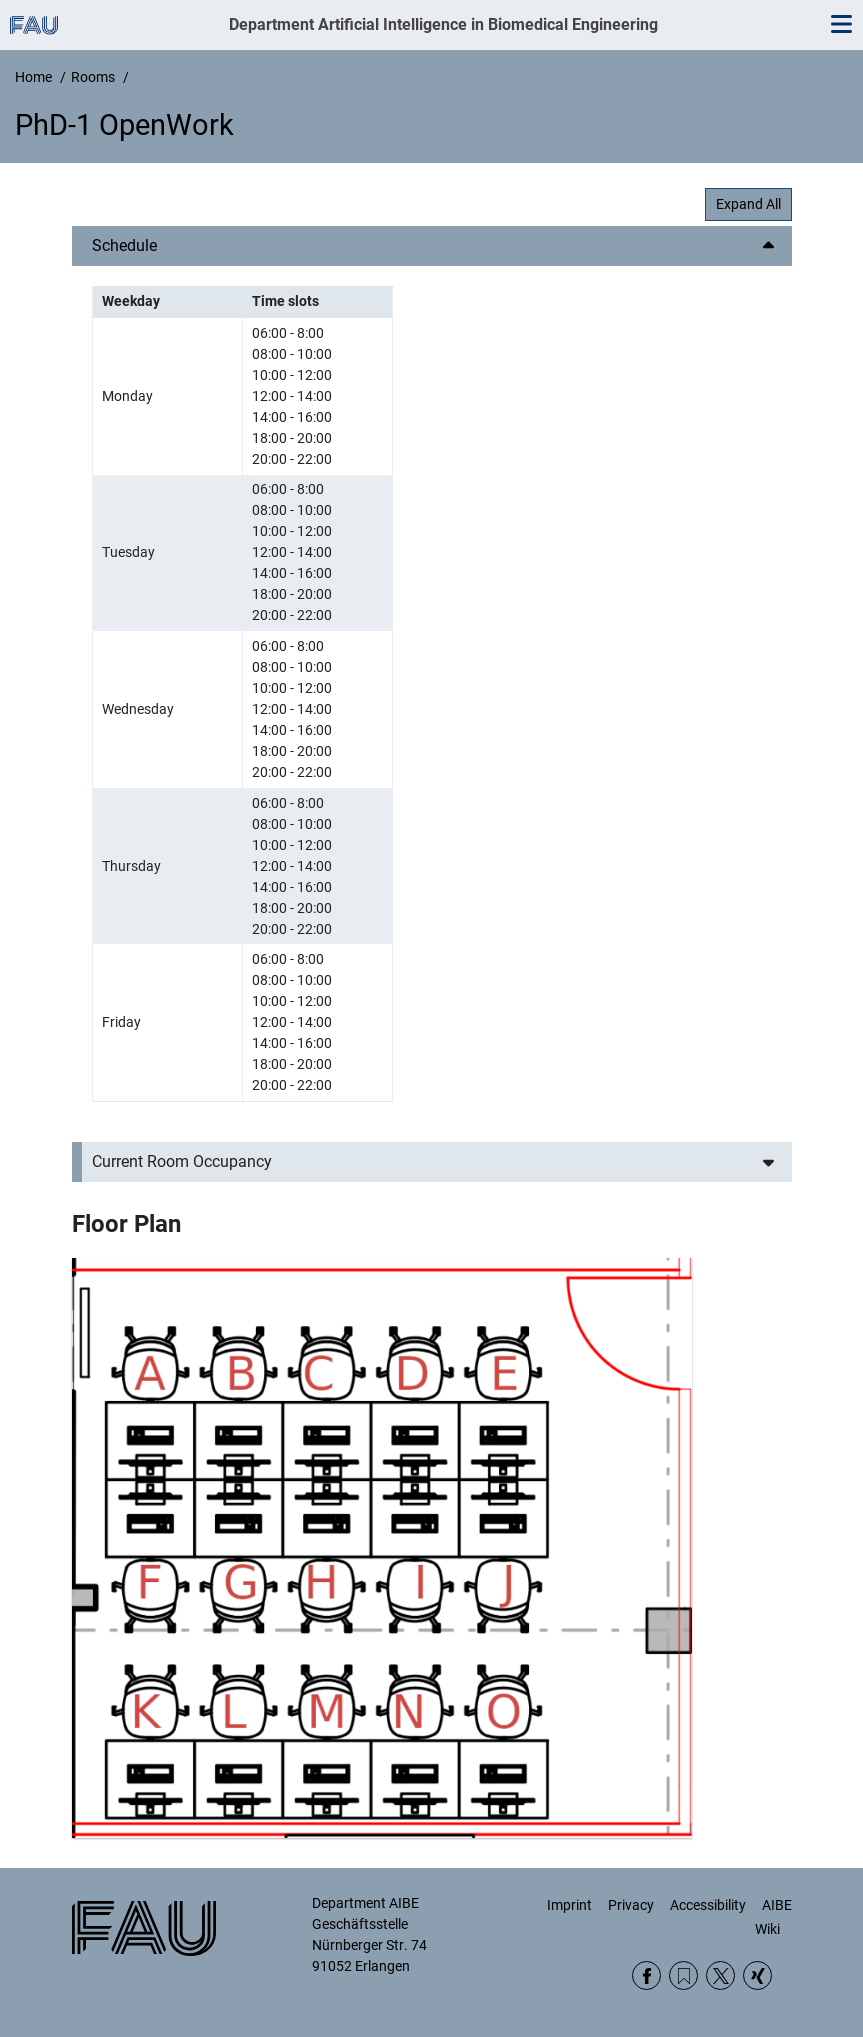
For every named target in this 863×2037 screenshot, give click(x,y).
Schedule (124, 245)
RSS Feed (683, 1975)
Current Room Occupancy (182, 1161)
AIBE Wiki (773, 1917)
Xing (757, 1975)
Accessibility (708, 1905)
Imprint (569, 1905)
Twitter (720, 1975)
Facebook (646, 1975)
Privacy (631, 1905)
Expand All (748, 204)
